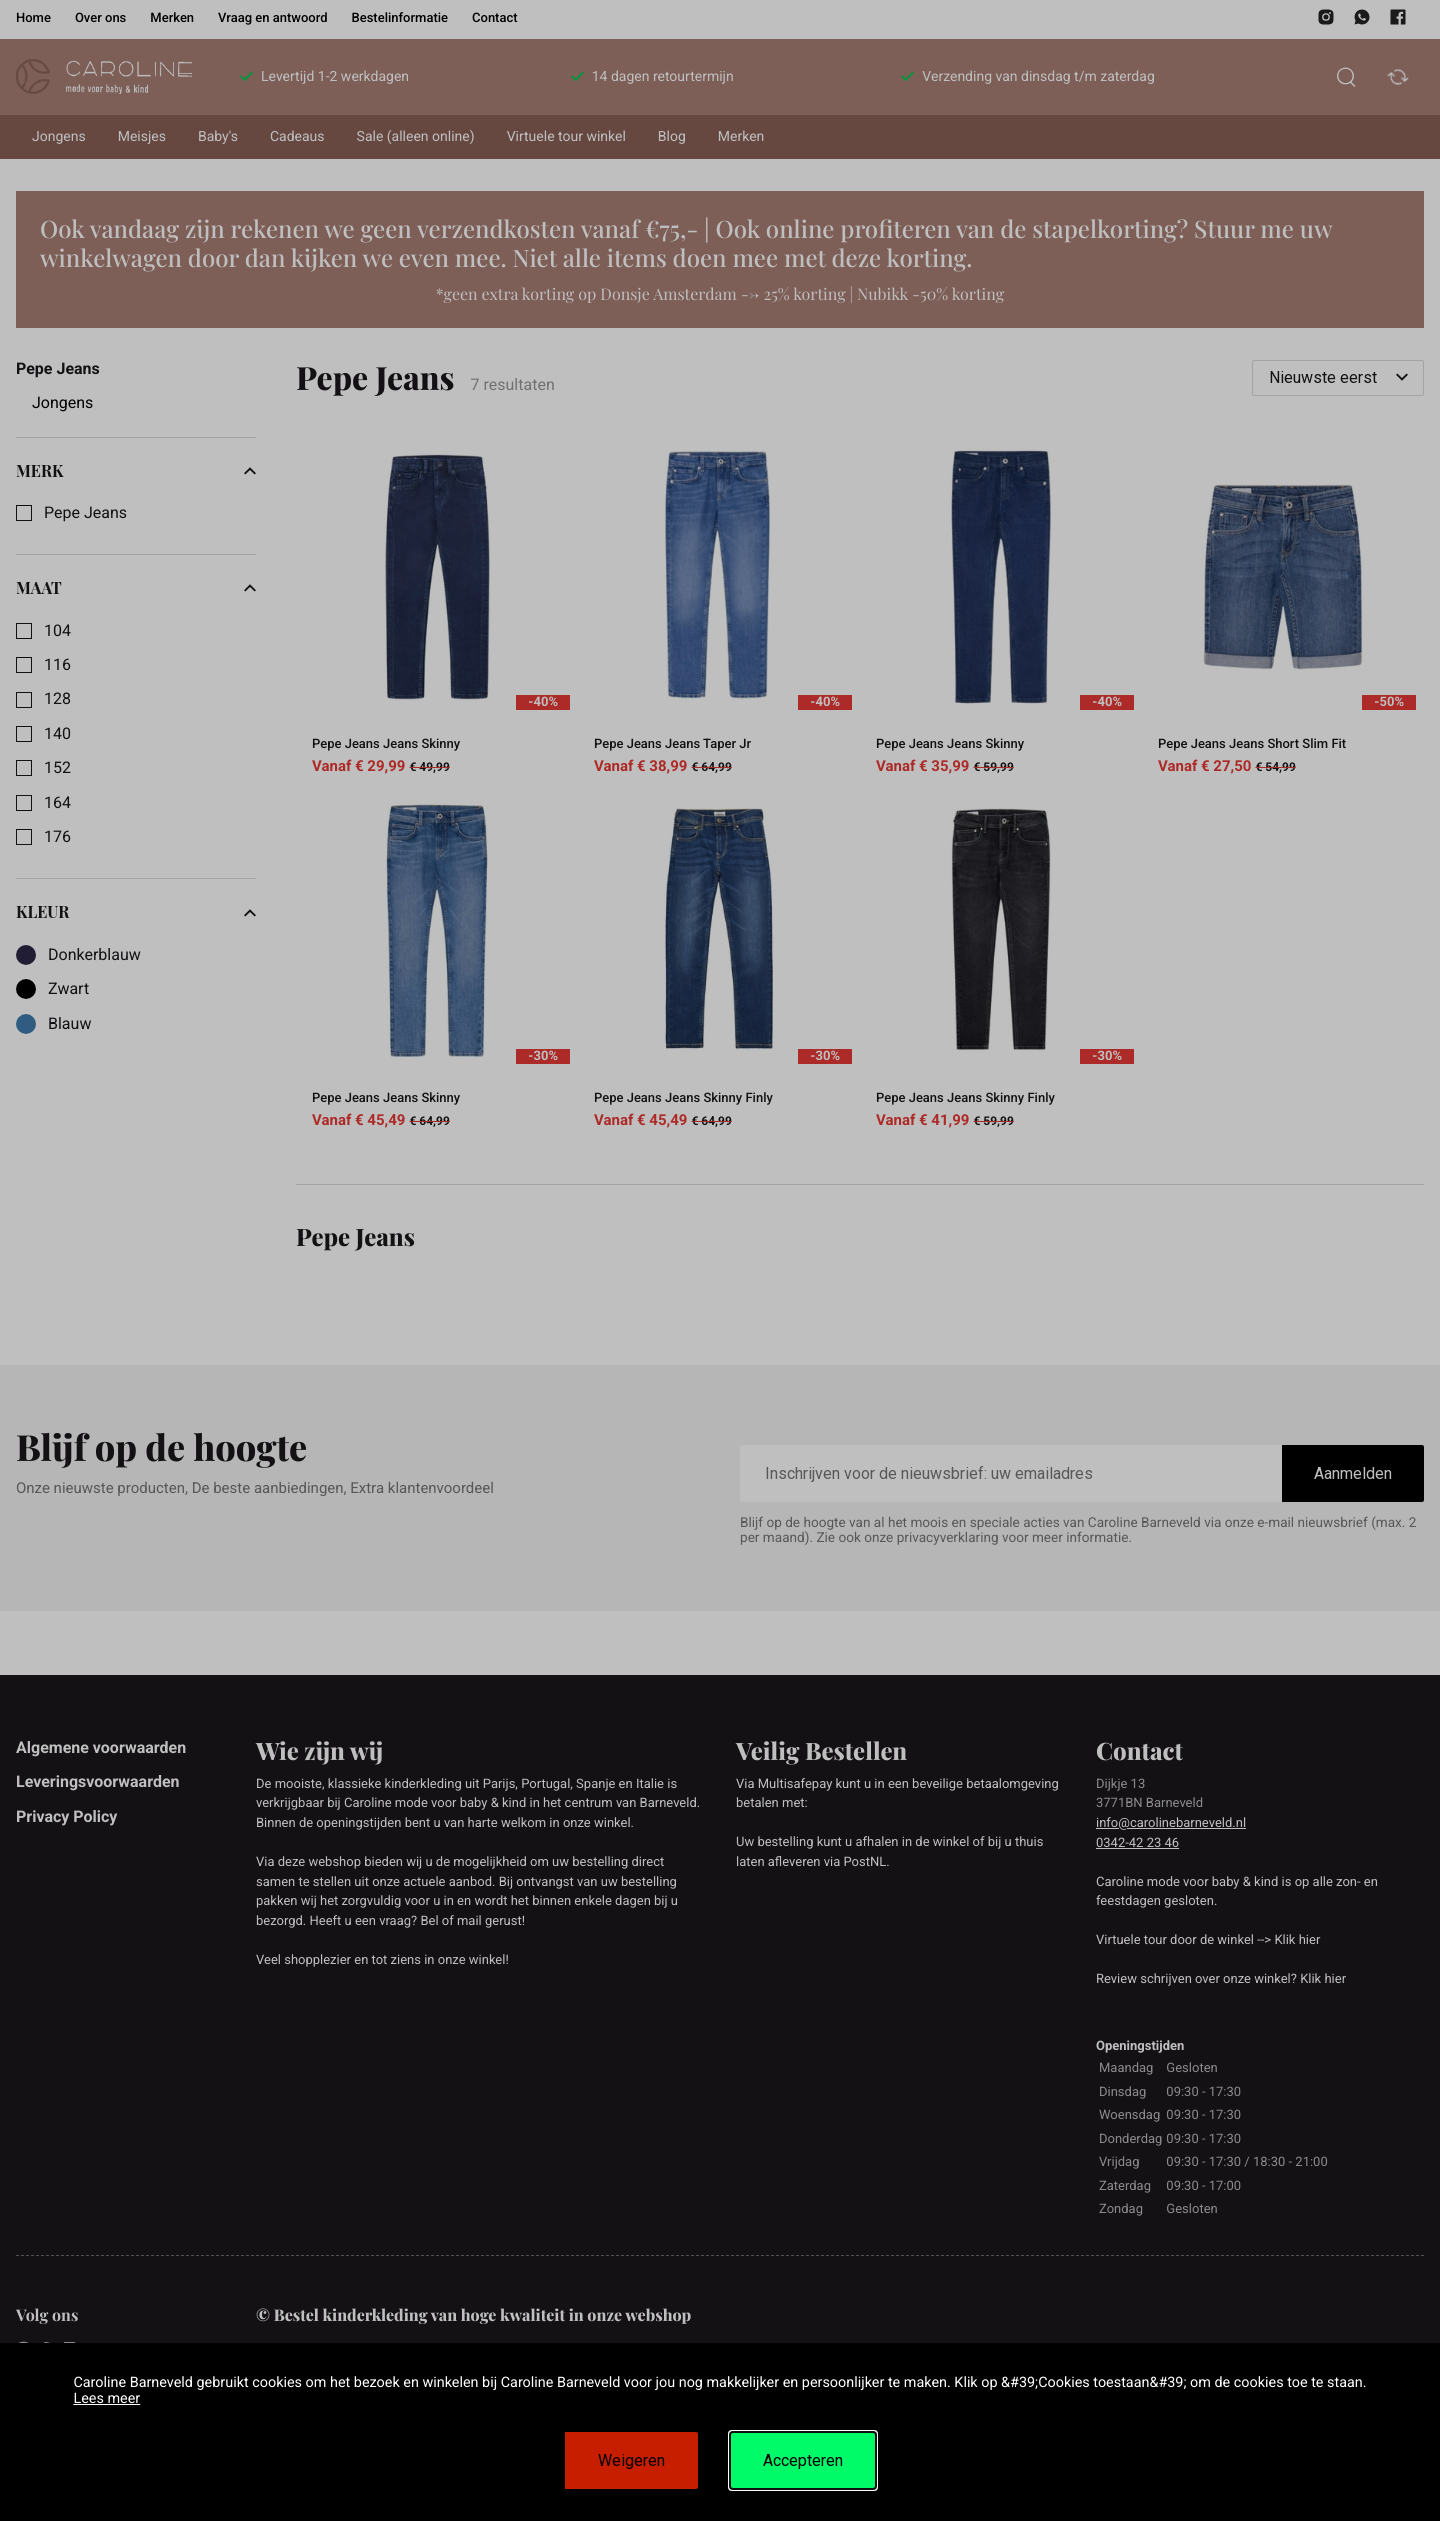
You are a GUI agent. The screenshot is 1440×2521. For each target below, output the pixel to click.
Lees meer (106, 2398)
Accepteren (803, 2460)
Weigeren (631, 2460)
